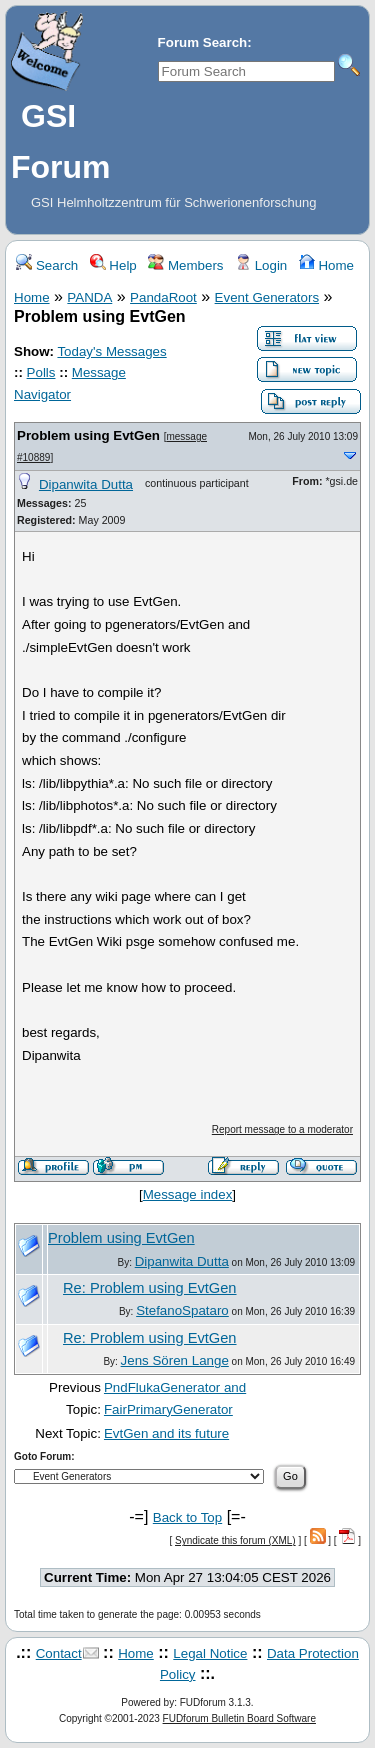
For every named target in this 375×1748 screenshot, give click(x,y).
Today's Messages (111, 351)
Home (326, 265)
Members (185, 265)
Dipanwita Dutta (86, 484)
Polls (41, 372)
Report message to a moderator (282, 1129)
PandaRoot (163, 297)
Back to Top (187, 1517)
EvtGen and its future (166, 1433)
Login (261, 265)
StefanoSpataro (182, 1310)
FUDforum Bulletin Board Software (239, 1718)
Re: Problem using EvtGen (150, 1288)
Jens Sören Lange (175, 1360)
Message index (188, 1194)
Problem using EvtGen (88, 435)
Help (113, 265)
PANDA (89, 297)
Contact (59, 1653)
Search (47, 265)
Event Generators (267, 297)
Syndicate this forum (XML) (235, 1540)
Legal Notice (210, 1653)
